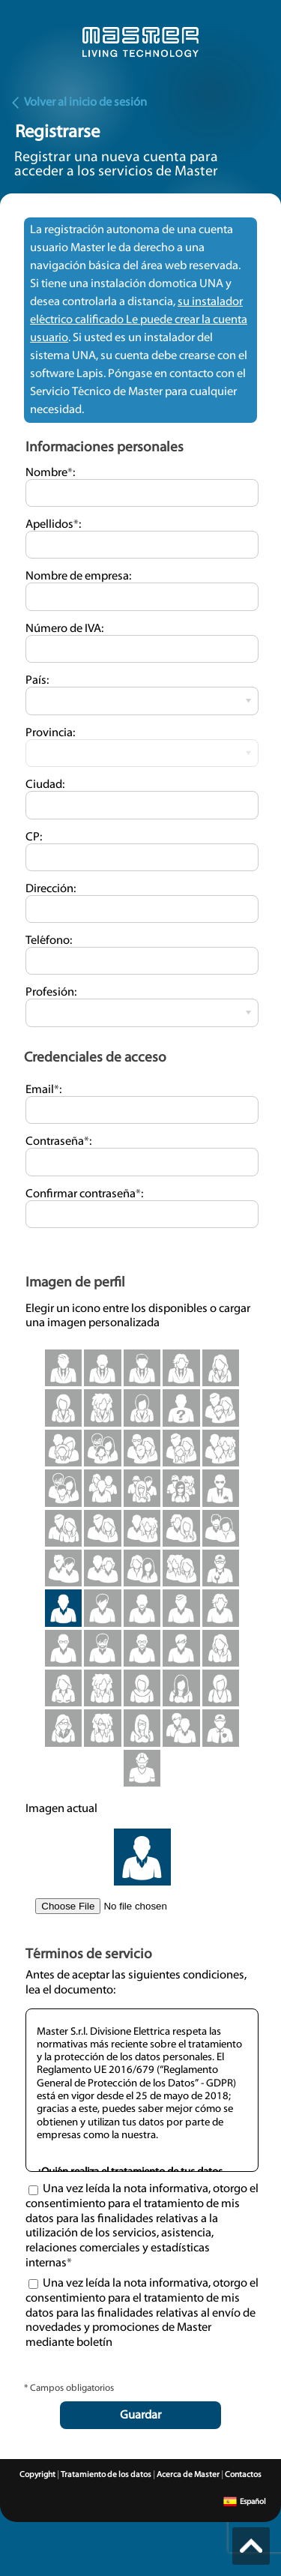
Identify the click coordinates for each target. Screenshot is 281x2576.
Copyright (37, 2475)
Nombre (49, 473)
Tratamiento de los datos (106, 2475)
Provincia (49, 733)
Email (42, 1090)
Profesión (49, 993)
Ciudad (43, 785)
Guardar (140, 2416)
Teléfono (47, 941)
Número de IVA (63, 629)
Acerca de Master (188, 2475)
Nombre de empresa (77, 577)
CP (32, 837)
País (35, 681)
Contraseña (57, 1142)
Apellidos (52, 525)
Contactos (243, 2475)
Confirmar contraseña (83, 1194)
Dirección (49, 889)
